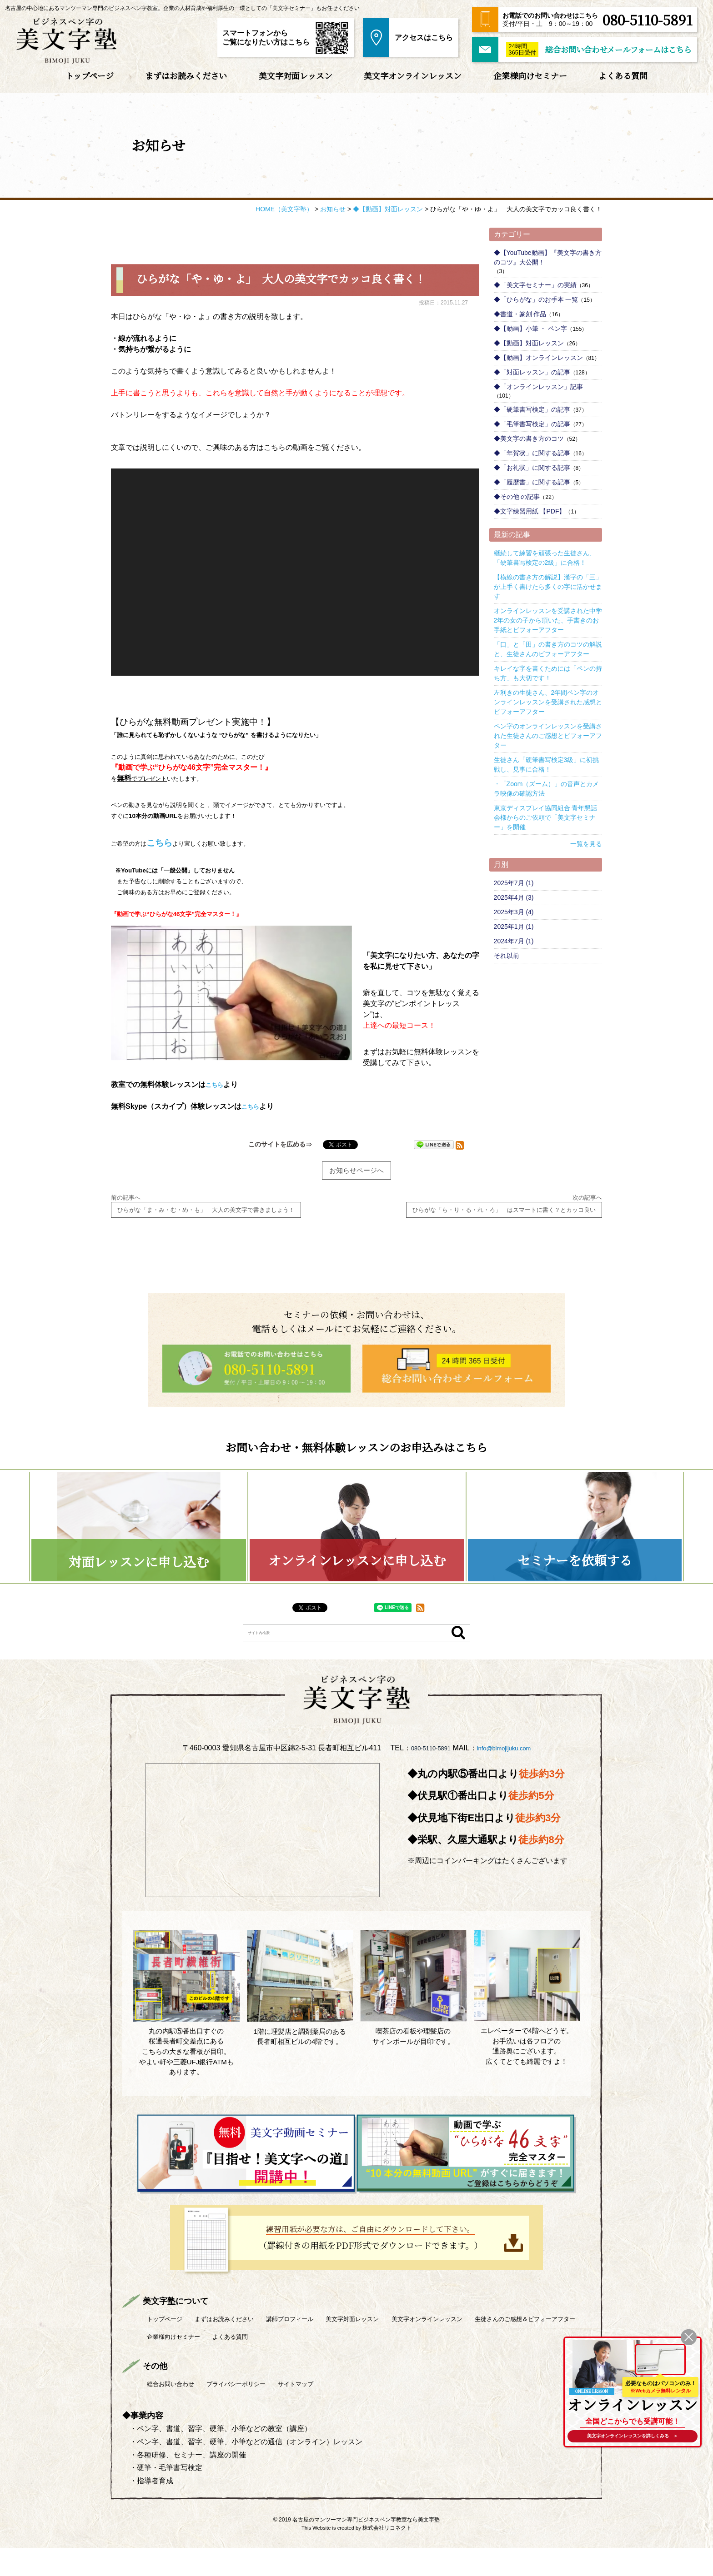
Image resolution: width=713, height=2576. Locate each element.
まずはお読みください (186, 75)
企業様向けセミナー (530, 75)
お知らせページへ (356, 1161)
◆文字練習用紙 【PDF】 (530, 511)
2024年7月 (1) (514, 941)
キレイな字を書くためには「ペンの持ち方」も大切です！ (548, 673)
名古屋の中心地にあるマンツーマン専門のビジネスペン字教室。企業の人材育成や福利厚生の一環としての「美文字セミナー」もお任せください (182, 8)
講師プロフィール (322, 2347)
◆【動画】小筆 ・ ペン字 (530, 328)
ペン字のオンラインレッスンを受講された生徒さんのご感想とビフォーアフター (548, 735)
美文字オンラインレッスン (413, 75)
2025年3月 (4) (514, 912)
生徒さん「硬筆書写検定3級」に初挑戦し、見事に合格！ (546, 764)
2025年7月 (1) (514, 883)
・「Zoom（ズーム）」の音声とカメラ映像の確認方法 (546, 788)
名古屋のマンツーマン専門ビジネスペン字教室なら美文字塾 (366, 2548)
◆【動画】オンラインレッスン (538, 357)
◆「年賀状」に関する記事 (532, 453)
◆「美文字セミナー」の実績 (535, 285)
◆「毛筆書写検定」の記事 (532, 424)
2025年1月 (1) (514, 926)
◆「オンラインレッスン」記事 (538, 386)
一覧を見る (586, 843)
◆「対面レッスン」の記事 (532, 372)
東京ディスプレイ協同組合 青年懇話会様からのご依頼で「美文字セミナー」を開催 (546, 817)
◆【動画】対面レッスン (529, 343)
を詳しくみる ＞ (629, 2435)
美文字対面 (399, 2347)
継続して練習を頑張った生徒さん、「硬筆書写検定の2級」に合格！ (545, 557)
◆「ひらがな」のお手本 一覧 (536, 299)
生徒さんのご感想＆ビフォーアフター (209, 2364)
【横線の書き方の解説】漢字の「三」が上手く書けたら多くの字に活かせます (548, 586)
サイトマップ (329, 2412)
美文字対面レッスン (295, 75)
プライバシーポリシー (257, 2412)
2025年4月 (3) (514, 897)
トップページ (89, 75)
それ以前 (506, 955)
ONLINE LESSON (591, 2383)
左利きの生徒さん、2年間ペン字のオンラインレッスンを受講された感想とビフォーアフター (548, 702)
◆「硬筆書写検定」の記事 (532, 409)
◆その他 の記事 (517, 496)
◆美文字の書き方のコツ (529, 438)
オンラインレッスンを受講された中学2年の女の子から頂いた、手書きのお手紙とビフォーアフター (548, 620)
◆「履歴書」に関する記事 (532, 482)
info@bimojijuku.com (508, 1778)
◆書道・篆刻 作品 (520, 314)
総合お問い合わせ (177, 2412)
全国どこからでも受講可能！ (629, 2416)
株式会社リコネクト (387, 2556)
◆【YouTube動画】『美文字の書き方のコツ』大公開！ (548, 257)
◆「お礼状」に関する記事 (532, 467)
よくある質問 (623, 75)
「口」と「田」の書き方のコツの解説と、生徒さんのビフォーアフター (548, 649)
